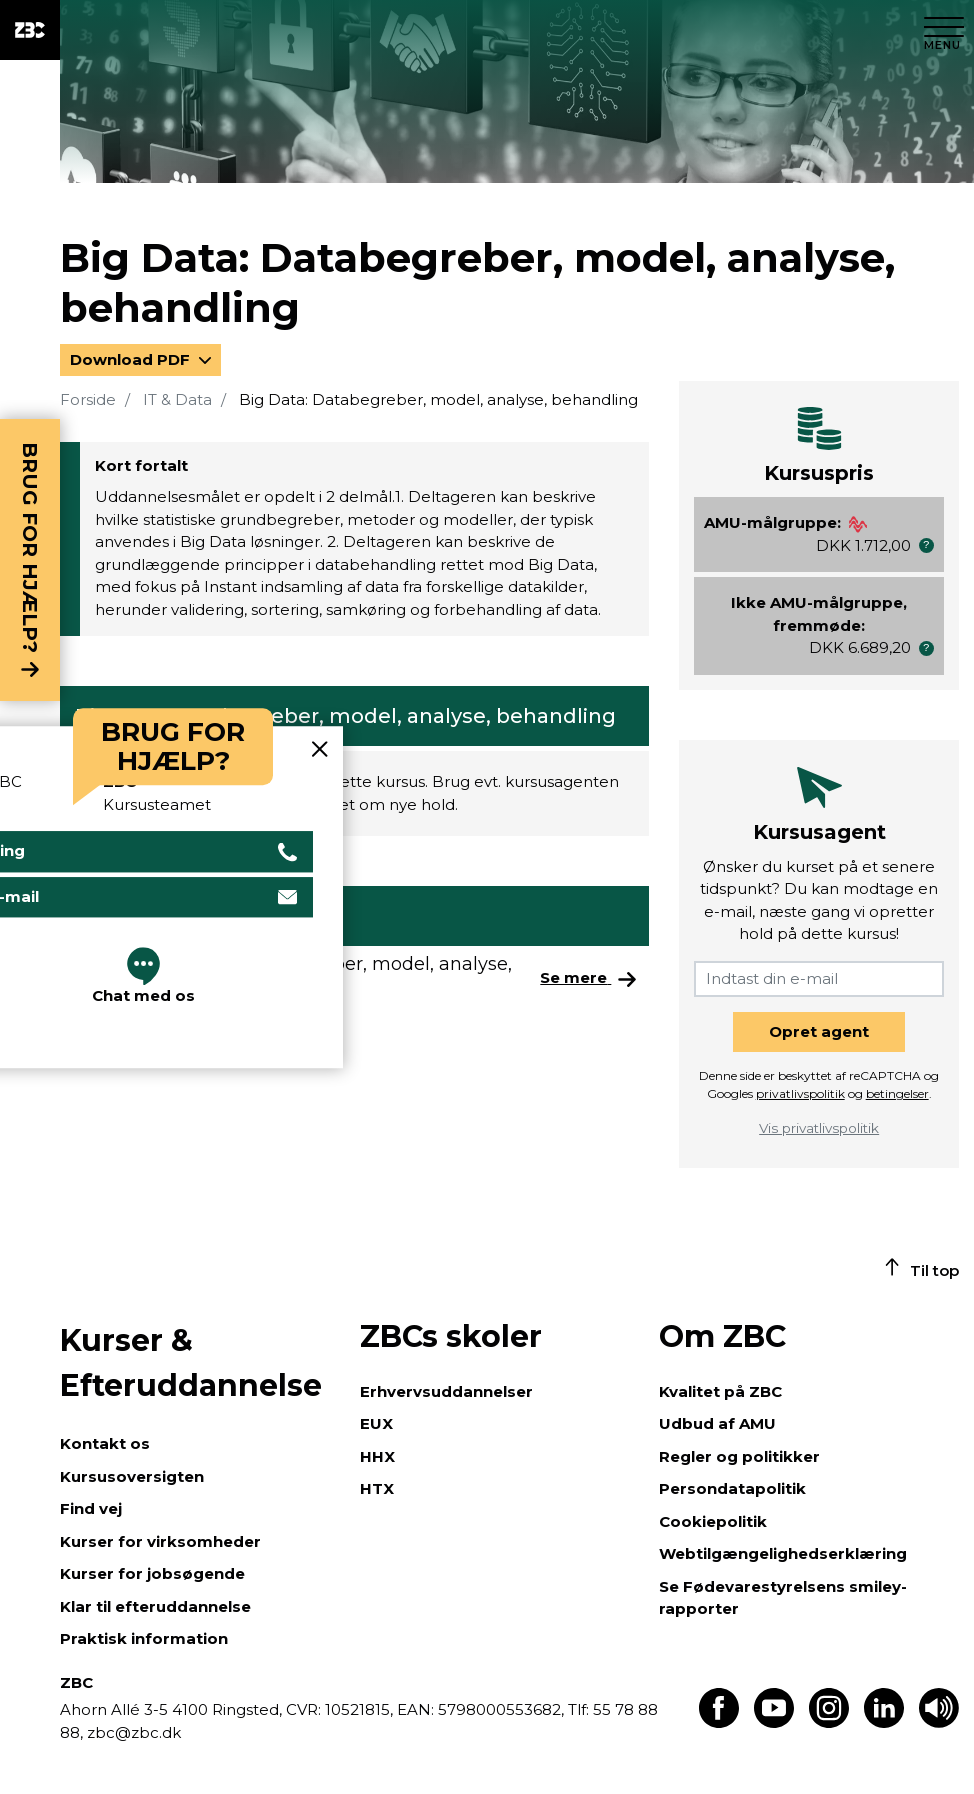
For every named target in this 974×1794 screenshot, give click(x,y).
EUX (376, 1423)
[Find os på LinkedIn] (884, 1722)
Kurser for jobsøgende (152, 1573)
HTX (377, 1488)
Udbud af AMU (717, 1423)
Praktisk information (144, 1638)
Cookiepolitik (713, 1521)
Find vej (91, 1508)
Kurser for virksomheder (160, 1541)
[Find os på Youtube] (774, 1722)
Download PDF (132, 359)
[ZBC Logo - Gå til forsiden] (30, 30)
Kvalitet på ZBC (720, 1391)
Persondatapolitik (732, 1488)
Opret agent (819, 1031)
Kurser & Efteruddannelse (191, 1363)
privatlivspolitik (800, 1093)
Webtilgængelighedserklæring (783, 1553)
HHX (377, 1456)
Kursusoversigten (132, 1476)
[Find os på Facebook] (719, 1722)
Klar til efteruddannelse (155, 1606)
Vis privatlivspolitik (819, 1128)
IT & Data (177, 399)
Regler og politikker (739, 1456)
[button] (926, 545)
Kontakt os (105, 1443)
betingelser (897, 1093)
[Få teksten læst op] (939, 1722)
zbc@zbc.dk (134, 1732)
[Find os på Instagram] (829, 1722)
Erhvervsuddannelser (446, 1391)
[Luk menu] (944, 30)
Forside (88, 399)
